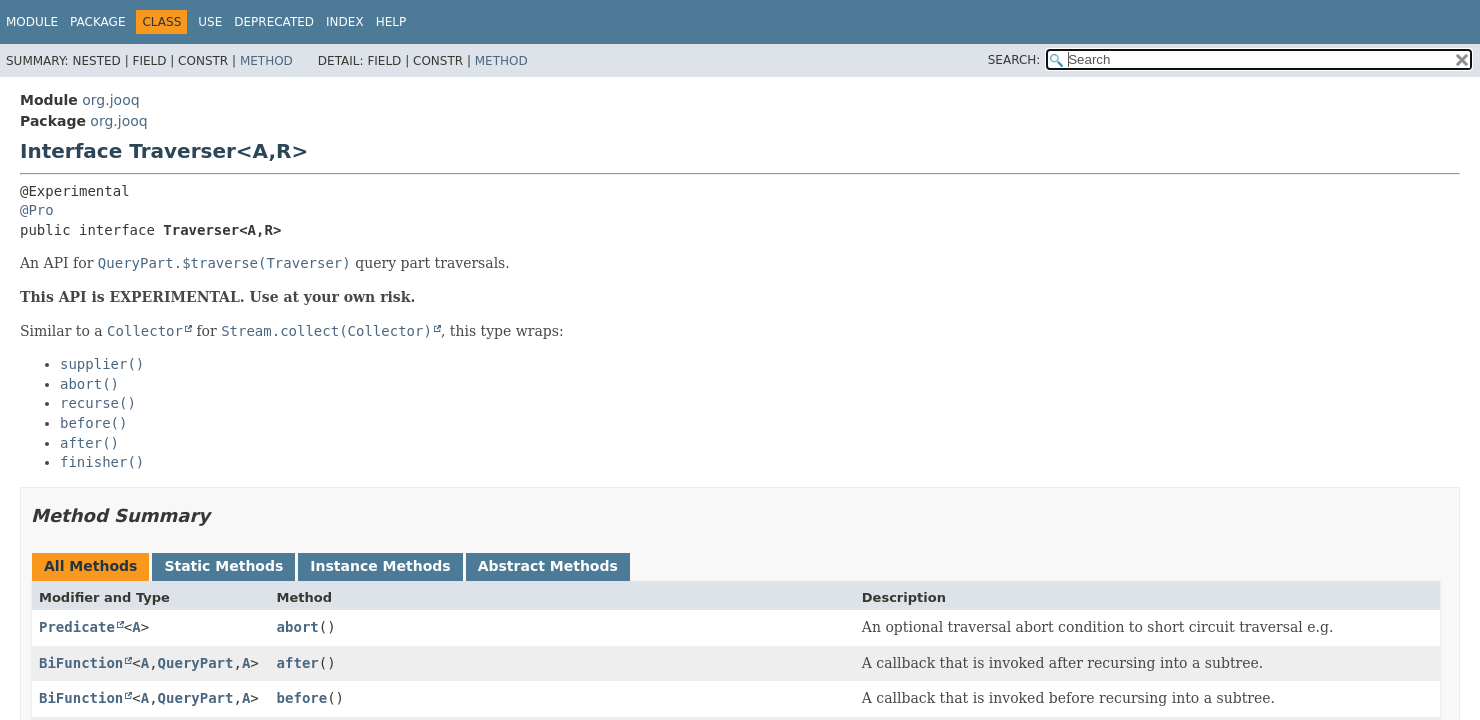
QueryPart (196, 663)
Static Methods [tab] (223, 566)
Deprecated (274, 22)
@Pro (37, 210)
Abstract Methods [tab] (548, 566)
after (298, 663)
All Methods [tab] (90, 566)
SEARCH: (1014, 60)
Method (266, 61)
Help (391, 22)
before (302, 698)
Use (210, 22)
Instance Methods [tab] (380, 566)
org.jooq (110, 100)
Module (32, 22)
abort (298, 627)
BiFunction (81, 663)
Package (97, 22)
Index (345, 22)
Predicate (77, 627)
